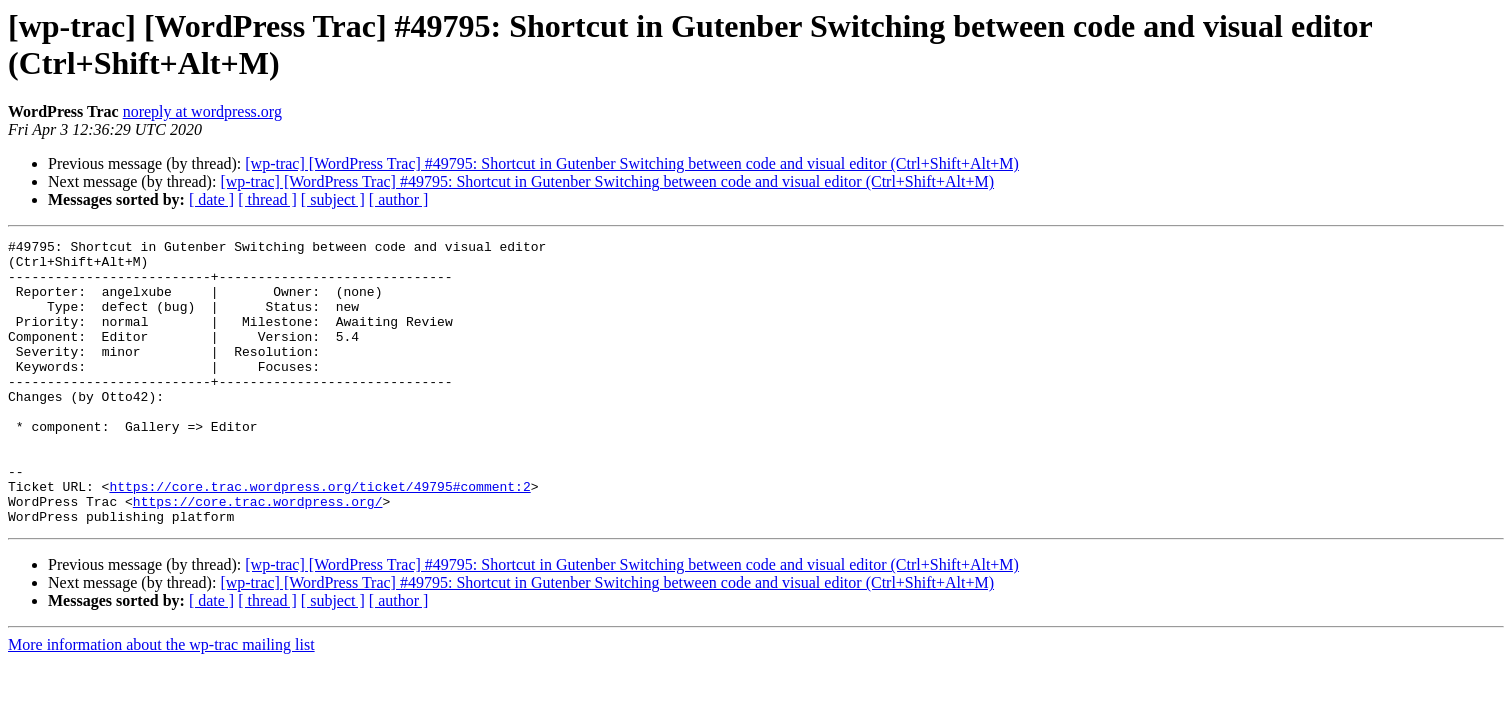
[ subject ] (333, 199)
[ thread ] (267, 199)
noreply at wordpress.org (202, 111)
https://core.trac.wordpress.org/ (258, 555)
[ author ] (399, 199)
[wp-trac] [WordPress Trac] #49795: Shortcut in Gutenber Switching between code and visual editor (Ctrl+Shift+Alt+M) (632, 163)
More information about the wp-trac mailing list (161, 701)
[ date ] (211, 199)
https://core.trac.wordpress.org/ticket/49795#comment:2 (319, 537)
